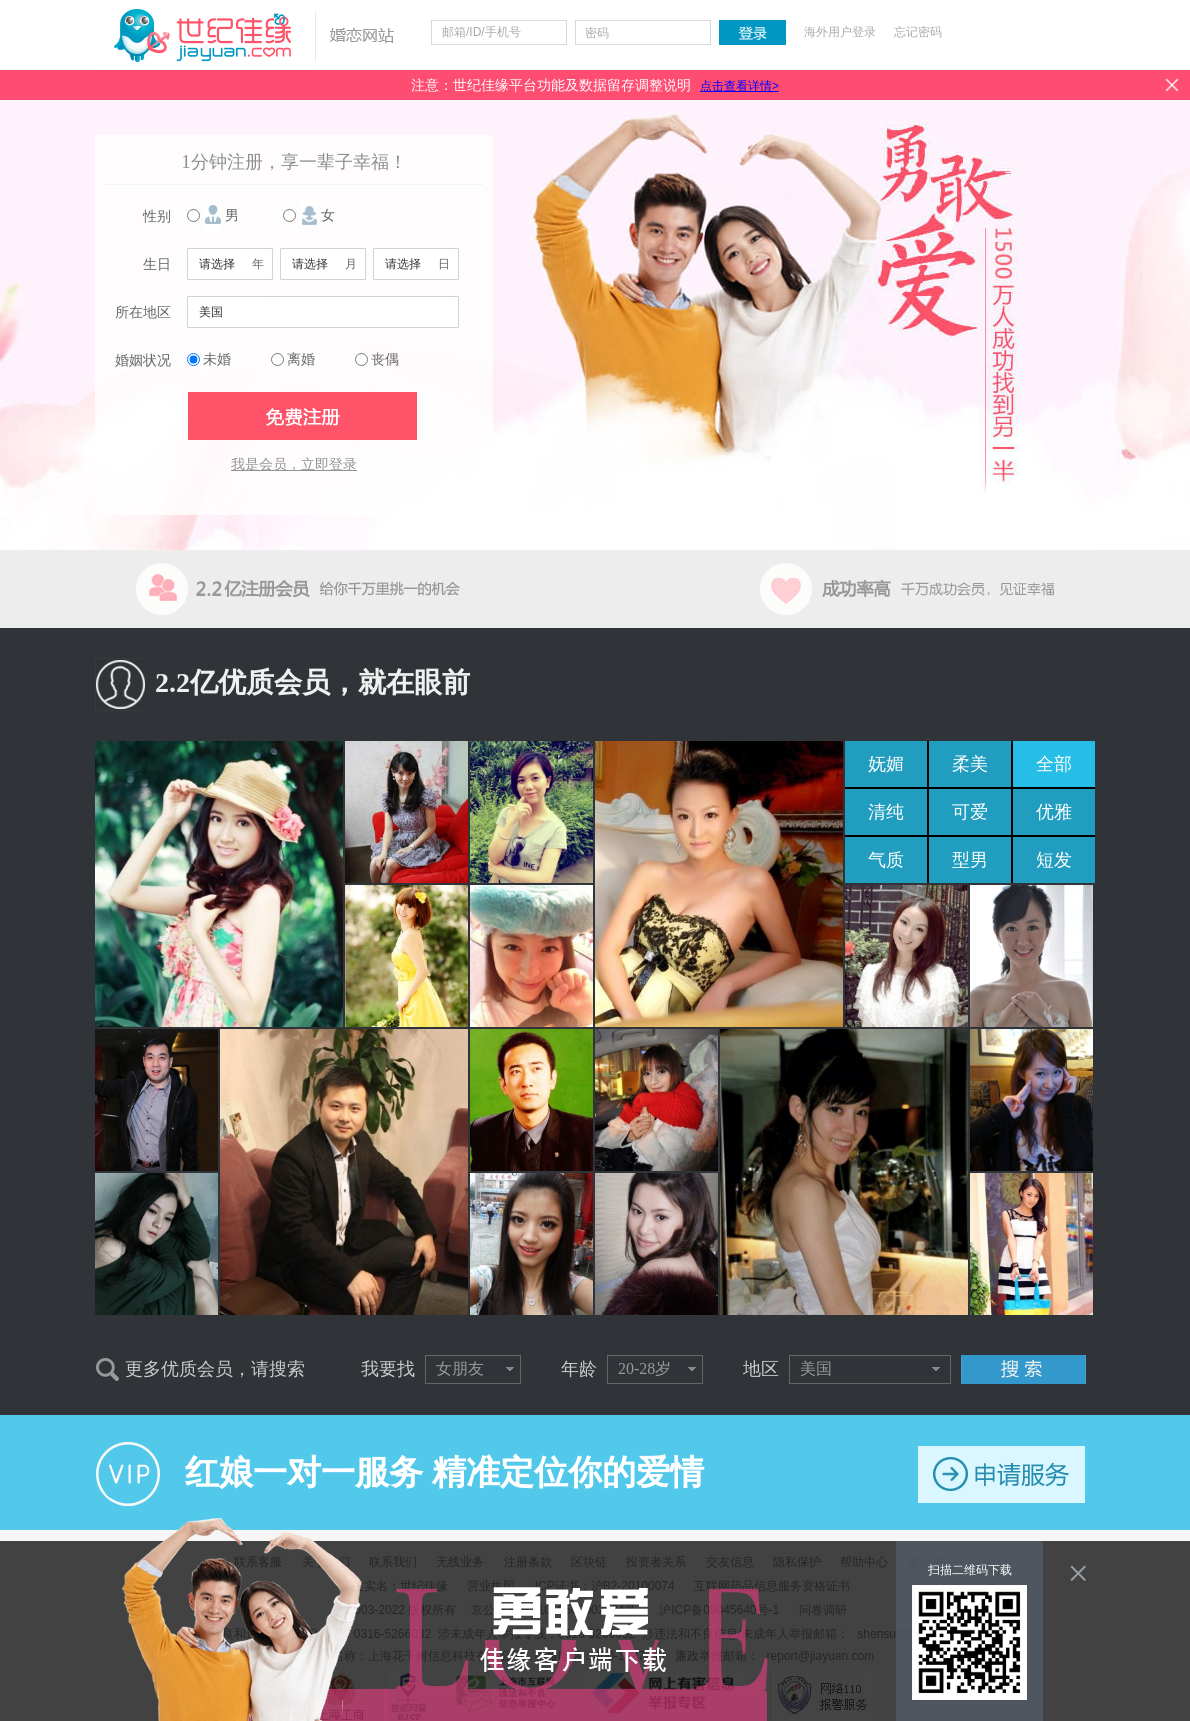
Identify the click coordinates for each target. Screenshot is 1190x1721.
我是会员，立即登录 (294, 464)
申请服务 (1001, 1474)
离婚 (301, 359)
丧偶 (385, 359)
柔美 (970, 764)
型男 (970, 860)
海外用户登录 (840, 32)
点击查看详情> (739, 86)
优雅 (1054, 812)
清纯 (886, 812)
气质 (886, 860)
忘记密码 (918, 32)
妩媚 (886, 764)
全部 (1054, 764)
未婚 (217, 359)
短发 (1054, 860)
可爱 (970, 812)
